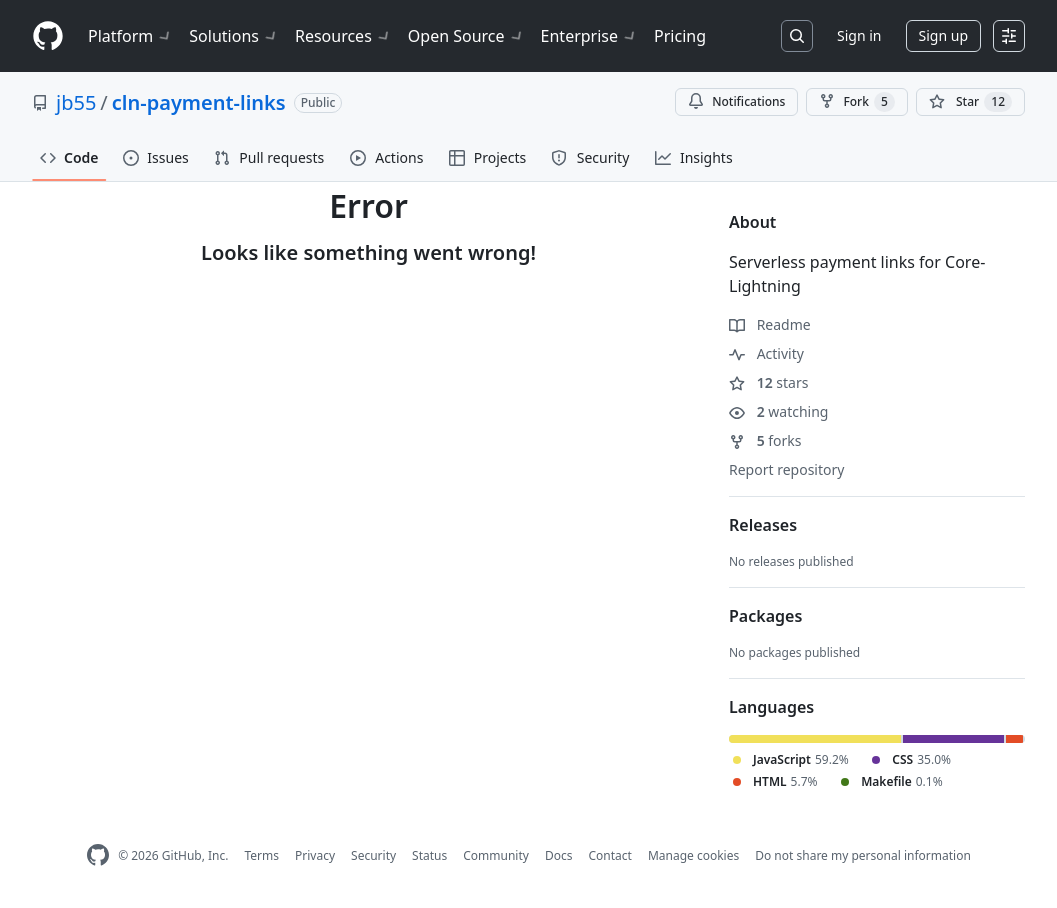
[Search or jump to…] (797, 36)
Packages (765, 616)
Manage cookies (693, 855)
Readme (770, 324)
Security (373, 855)
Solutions (234, 36)
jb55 (76, 102)
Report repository (786, 469)
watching (778, 411)
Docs (559, 855)
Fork (856, 102)
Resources (343, 36)
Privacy (315, 855)
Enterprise (589, 36)
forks (765, 440)
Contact (609, 855)
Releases (763, 525)
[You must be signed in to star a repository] (970, 102)
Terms (261, 855)
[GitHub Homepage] (98, 855)
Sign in (859, 35)
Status (429, 855)
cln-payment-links (199, 102)
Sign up (943, 35)
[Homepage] (48, 36)
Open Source (466, 36)
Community (496, 855)
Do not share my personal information (863, 855)
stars (768, 382)
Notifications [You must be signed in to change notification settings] (736, 101)
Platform (130, 36)
